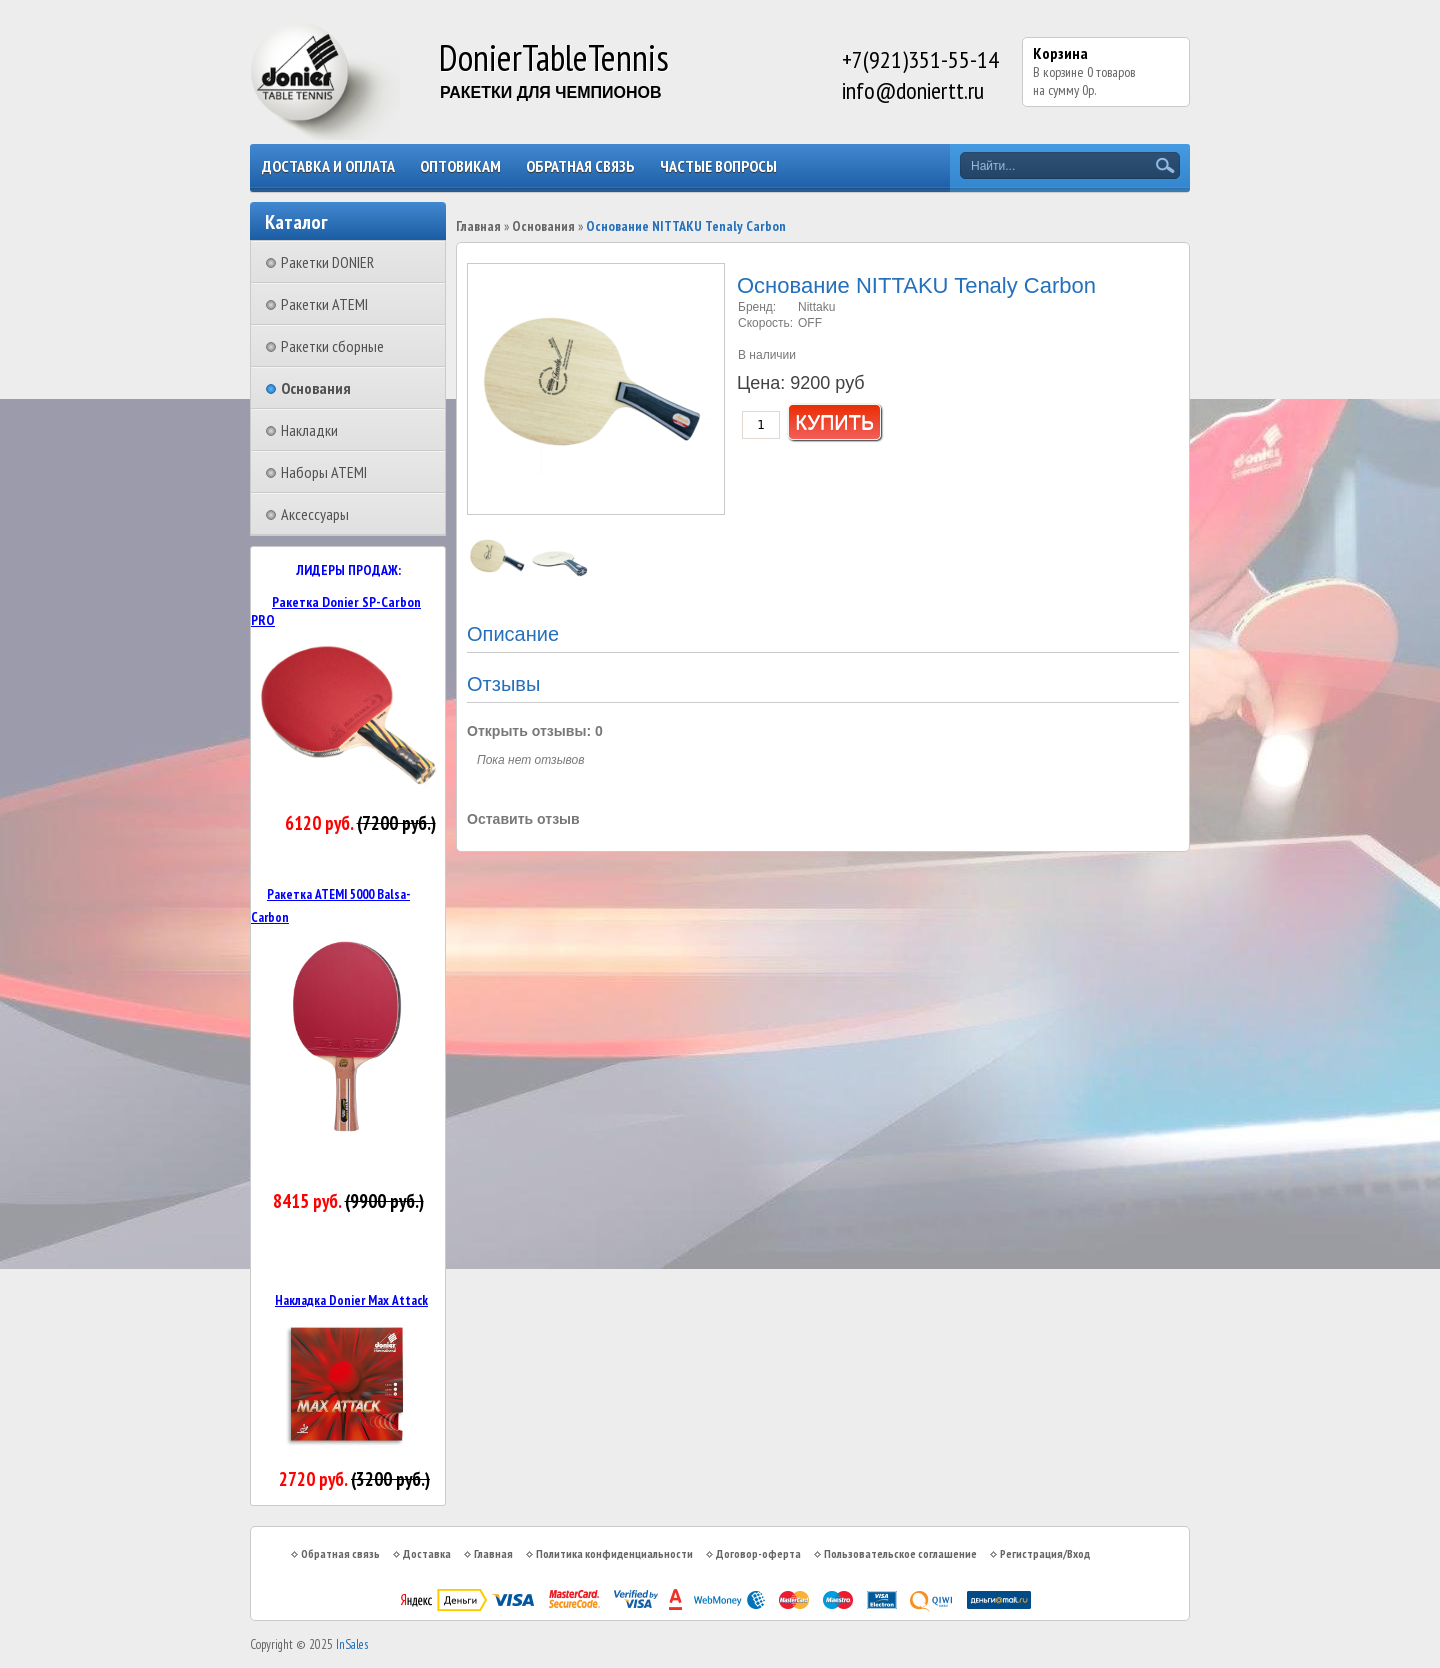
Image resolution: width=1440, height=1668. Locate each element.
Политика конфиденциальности (614, 1553)
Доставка (427, 1553)
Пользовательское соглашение (900, 1553)
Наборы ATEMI (324, 472)
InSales (352, 1644)
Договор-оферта (758, 1553)
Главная (478, 226)
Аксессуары (315, 514)
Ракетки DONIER (327, 262)
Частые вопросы (718, 166)
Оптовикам (460, 166)
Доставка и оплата (328, 166)
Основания (316, 388)
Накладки (309, 430)
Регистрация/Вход (1045, 1553)
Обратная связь (580, 166)
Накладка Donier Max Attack (351, 1300)
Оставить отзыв (523, 819)
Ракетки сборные (332, 346)
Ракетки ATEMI (324, 304)
